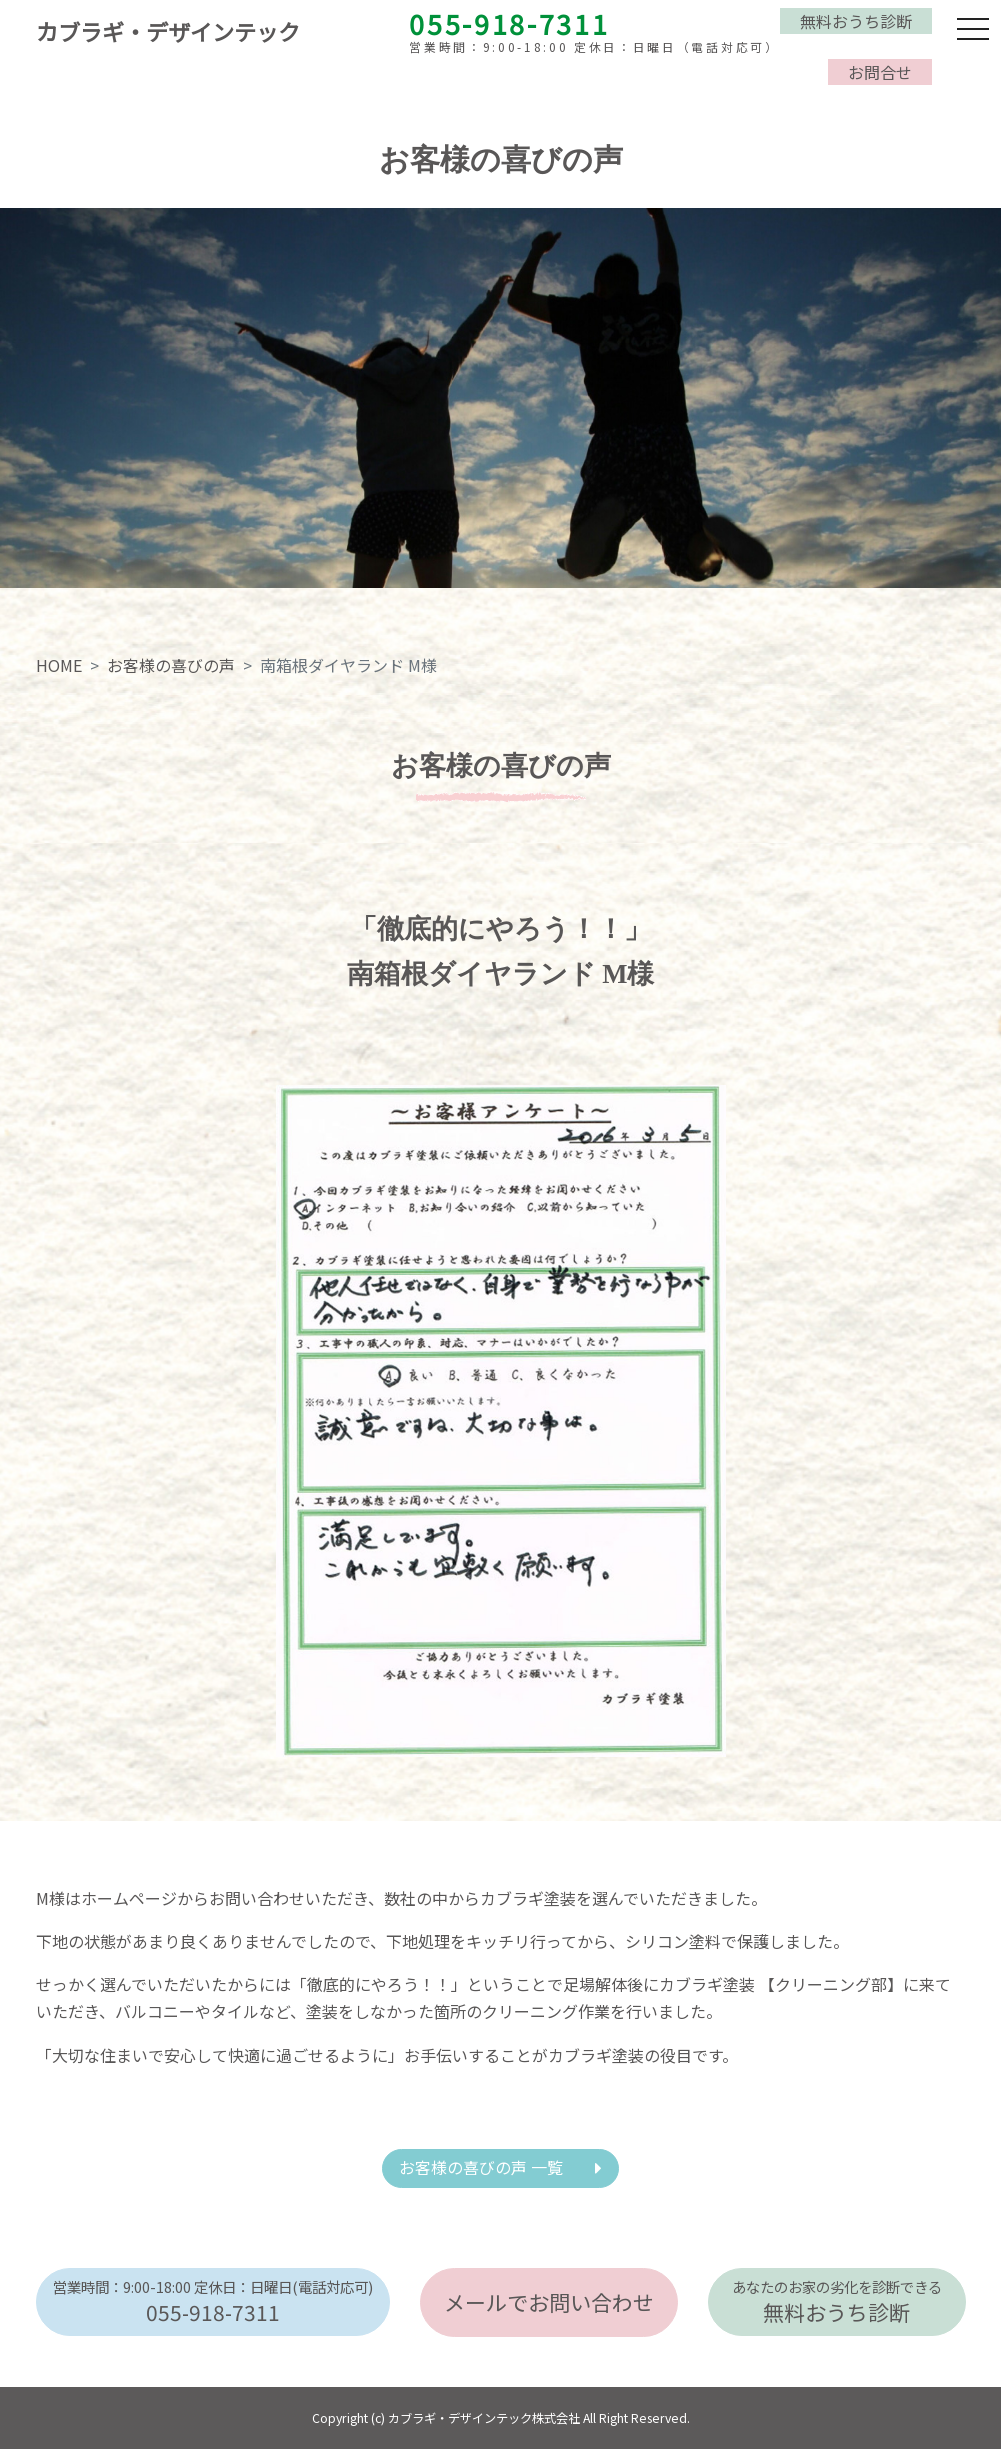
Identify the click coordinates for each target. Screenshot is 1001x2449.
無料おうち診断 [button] (856, 21)
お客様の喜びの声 (171, 665)
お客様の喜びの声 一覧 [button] (481, 2167)
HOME (59, 665)
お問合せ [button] (880, 72)
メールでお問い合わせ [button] (549, 2302)
